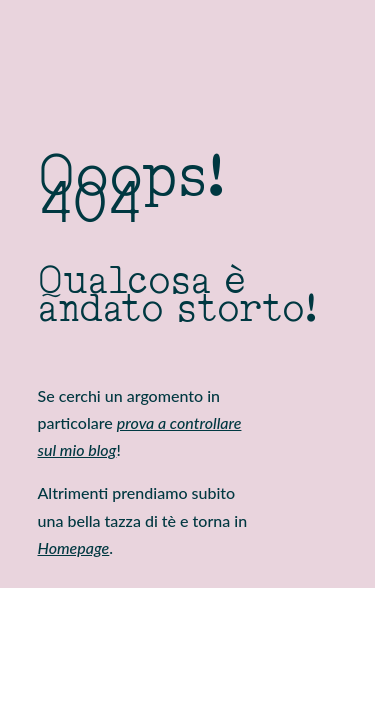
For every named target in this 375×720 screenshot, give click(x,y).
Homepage (74, 547)
